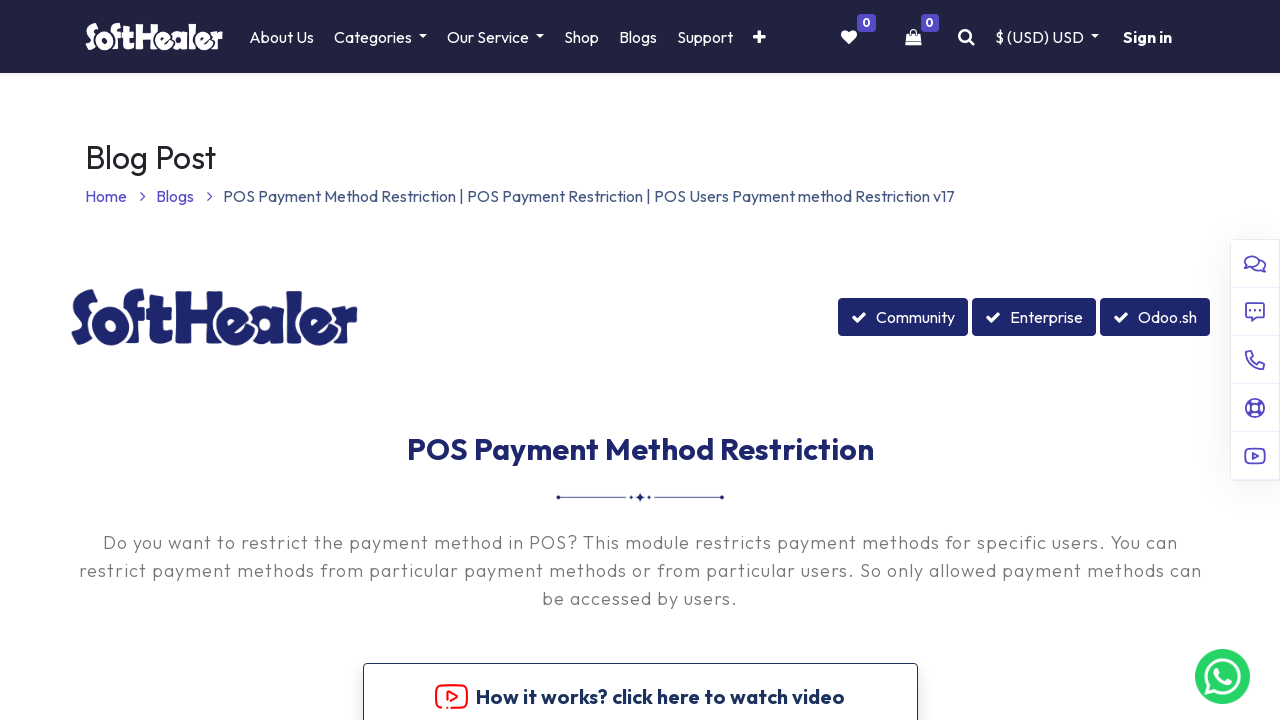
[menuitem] (281, 37)
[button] (759, 37)
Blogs (184, 196)
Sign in (1147, 37)
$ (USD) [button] (1041, 37)
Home (115, 196)
